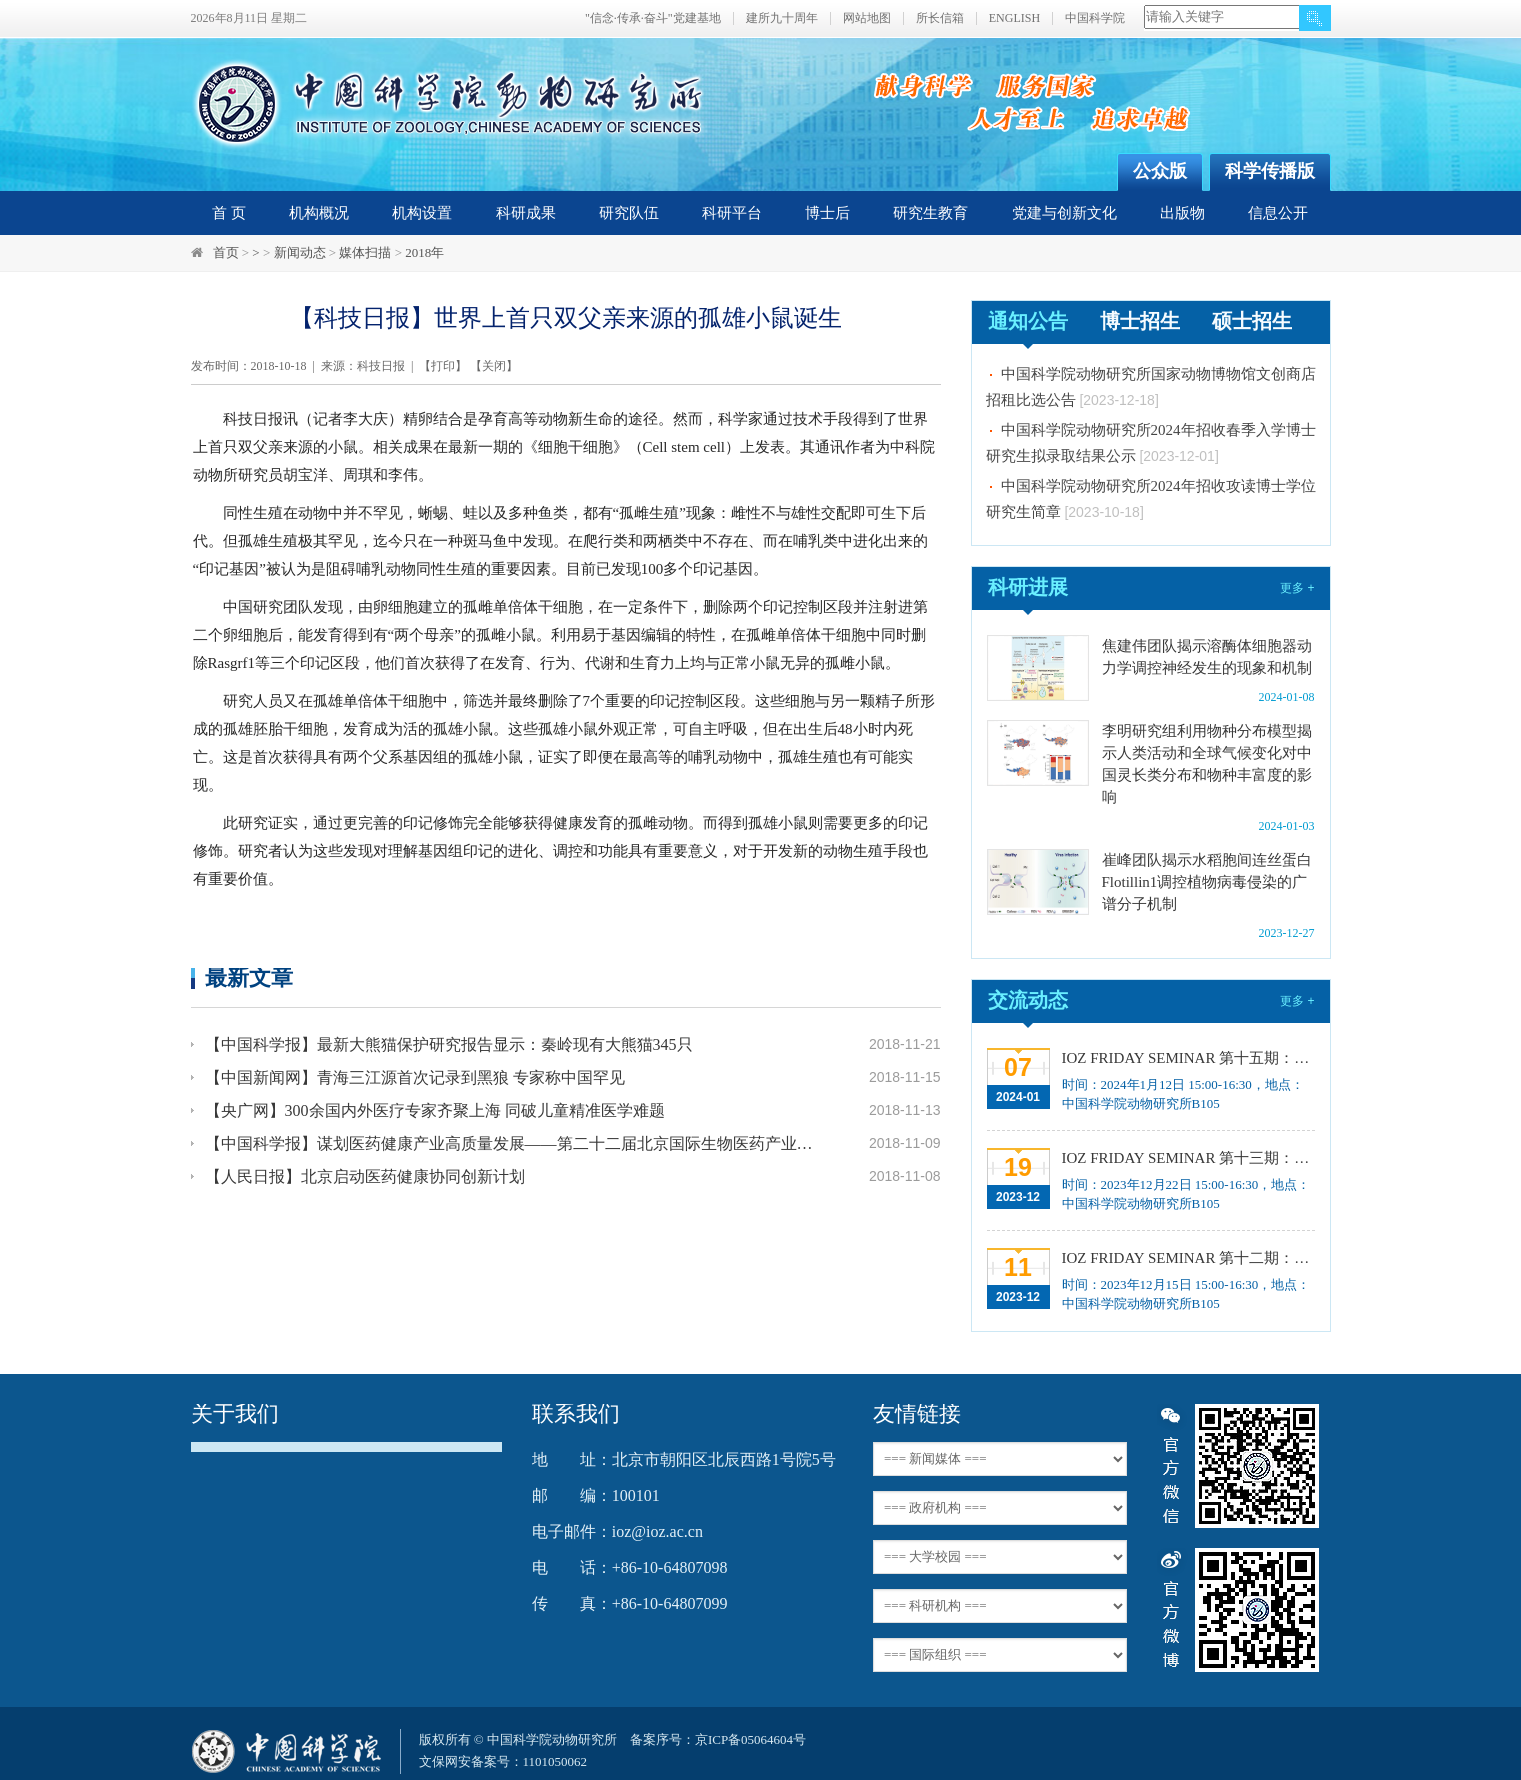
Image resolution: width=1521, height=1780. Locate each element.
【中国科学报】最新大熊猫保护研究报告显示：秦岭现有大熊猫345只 (449, 1044)
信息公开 (1278, 213)
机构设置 (422, 213)
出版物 (1182, 213)
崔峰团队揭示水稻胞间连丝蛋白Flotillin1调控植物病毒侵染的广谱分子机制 (1207, 882)
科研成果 (526, 213)
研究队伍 (629, 213)
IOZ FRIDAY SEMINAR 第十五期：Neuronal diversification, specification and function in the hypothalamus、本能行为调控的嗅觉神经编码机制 (1186, 1058)
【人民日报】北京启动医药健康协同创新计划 (365, 1176)
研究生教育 (930, 213)
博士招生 (1140, 321)
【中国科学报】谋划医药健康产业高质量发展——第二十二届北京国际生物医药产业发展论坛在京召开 (513, 1143)
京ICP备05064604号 (750, 1739)
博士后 (827, 213)
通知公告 (1028, 321)
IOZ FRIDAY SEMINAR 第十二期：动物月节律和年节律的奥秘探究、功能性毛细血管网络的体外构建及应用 (1186, 1258)
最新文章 (249, 977)
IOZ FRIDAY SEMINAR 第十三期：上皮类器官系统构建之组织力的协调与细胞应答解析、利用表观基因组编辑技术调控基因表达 (1186, 1158)
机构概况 (319, 213)
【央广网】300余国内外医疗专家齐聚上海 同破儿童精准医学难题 (435, 1110)
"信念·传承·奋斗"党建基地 (653, 18)
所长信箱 (940, 18)
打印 (443, 366)
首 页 (229, 213)
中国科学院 (1095, 18)
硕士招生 (1252, 321)
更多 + (1297, 588)
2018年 (424, 252)
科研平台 (732, 213)
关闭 (494, 366)
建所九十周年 (782, 18)
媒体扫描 (365, 252)
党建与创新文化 (1064, 213)
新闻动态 (300, 252)
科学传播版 (1270, 171)
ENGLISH (1014, 18)
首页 (226, 252)
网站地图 (867, 18)
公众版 (1160, 171)
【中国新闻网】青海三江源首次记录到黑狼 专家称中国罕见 (415, 1077)
